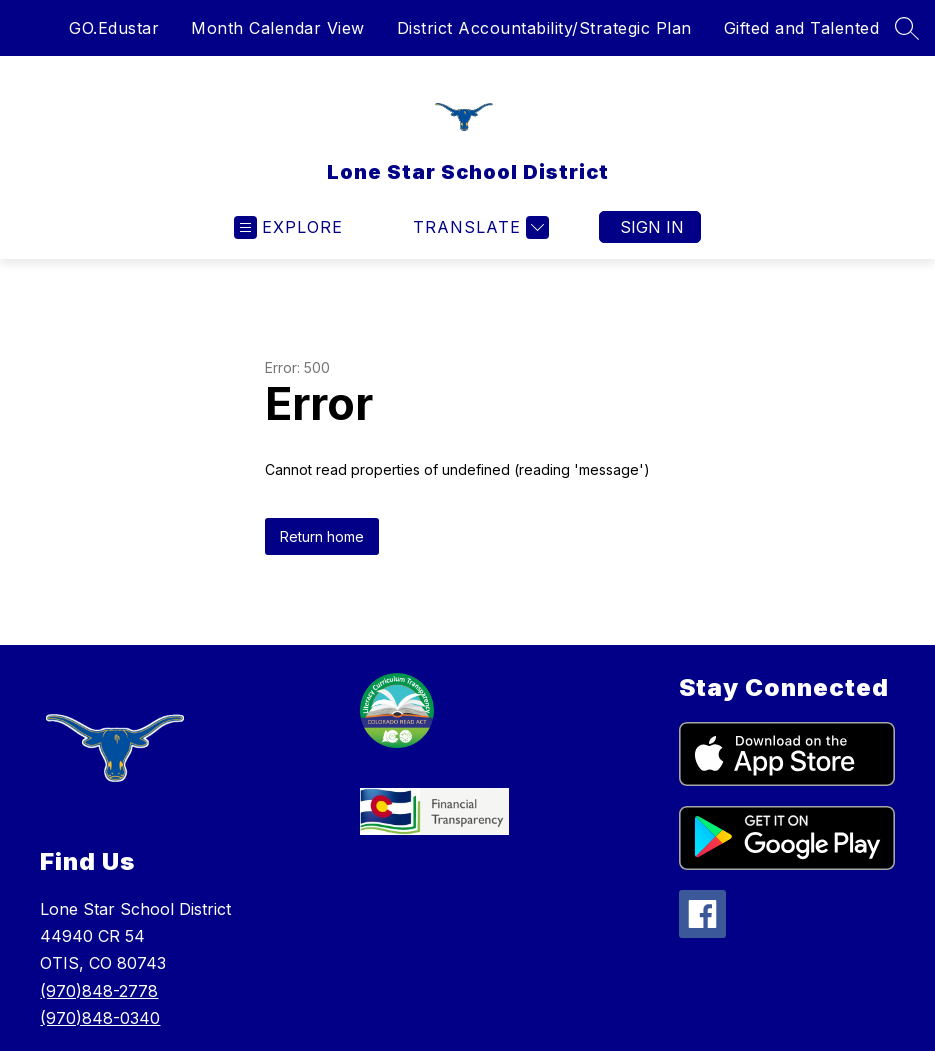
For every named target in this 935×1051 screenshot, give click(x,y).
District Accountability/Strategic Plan (544, 28)
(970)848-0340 (100, 1018)
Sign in (652, 227)
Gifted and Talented (802, 28)
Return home (322, 536)
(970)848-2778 (99, 991)
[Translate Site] (478, 227)
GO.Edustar (114, 28)
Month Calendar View (278, 28)
